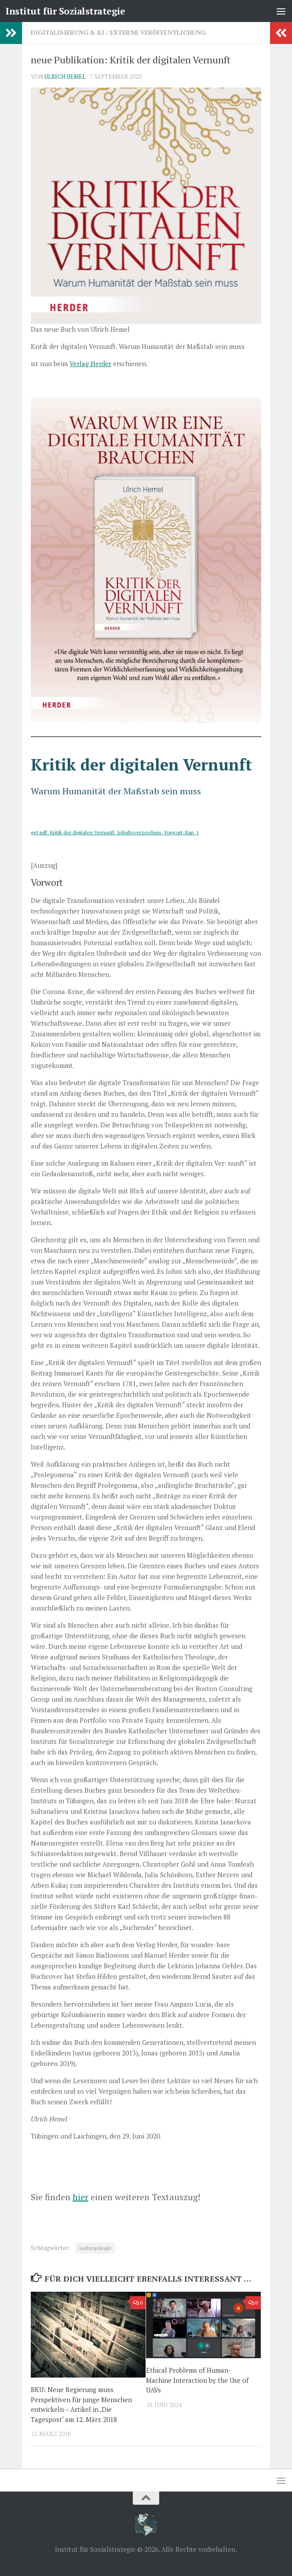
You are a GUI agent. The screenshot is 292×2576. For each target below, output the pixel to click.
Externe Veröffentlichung (158, 32)
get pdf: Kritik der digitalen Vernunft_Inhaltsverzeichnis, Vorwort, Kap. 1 (115, 832)
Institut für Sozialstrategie (65, 11)
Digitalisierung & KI (67, 32)
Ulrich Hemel (65, 77)
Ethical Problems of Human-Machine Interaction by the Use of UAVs (197, 2380)
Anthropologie (95, 2248)
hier (80, 2197)
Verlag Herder (90, 363)
